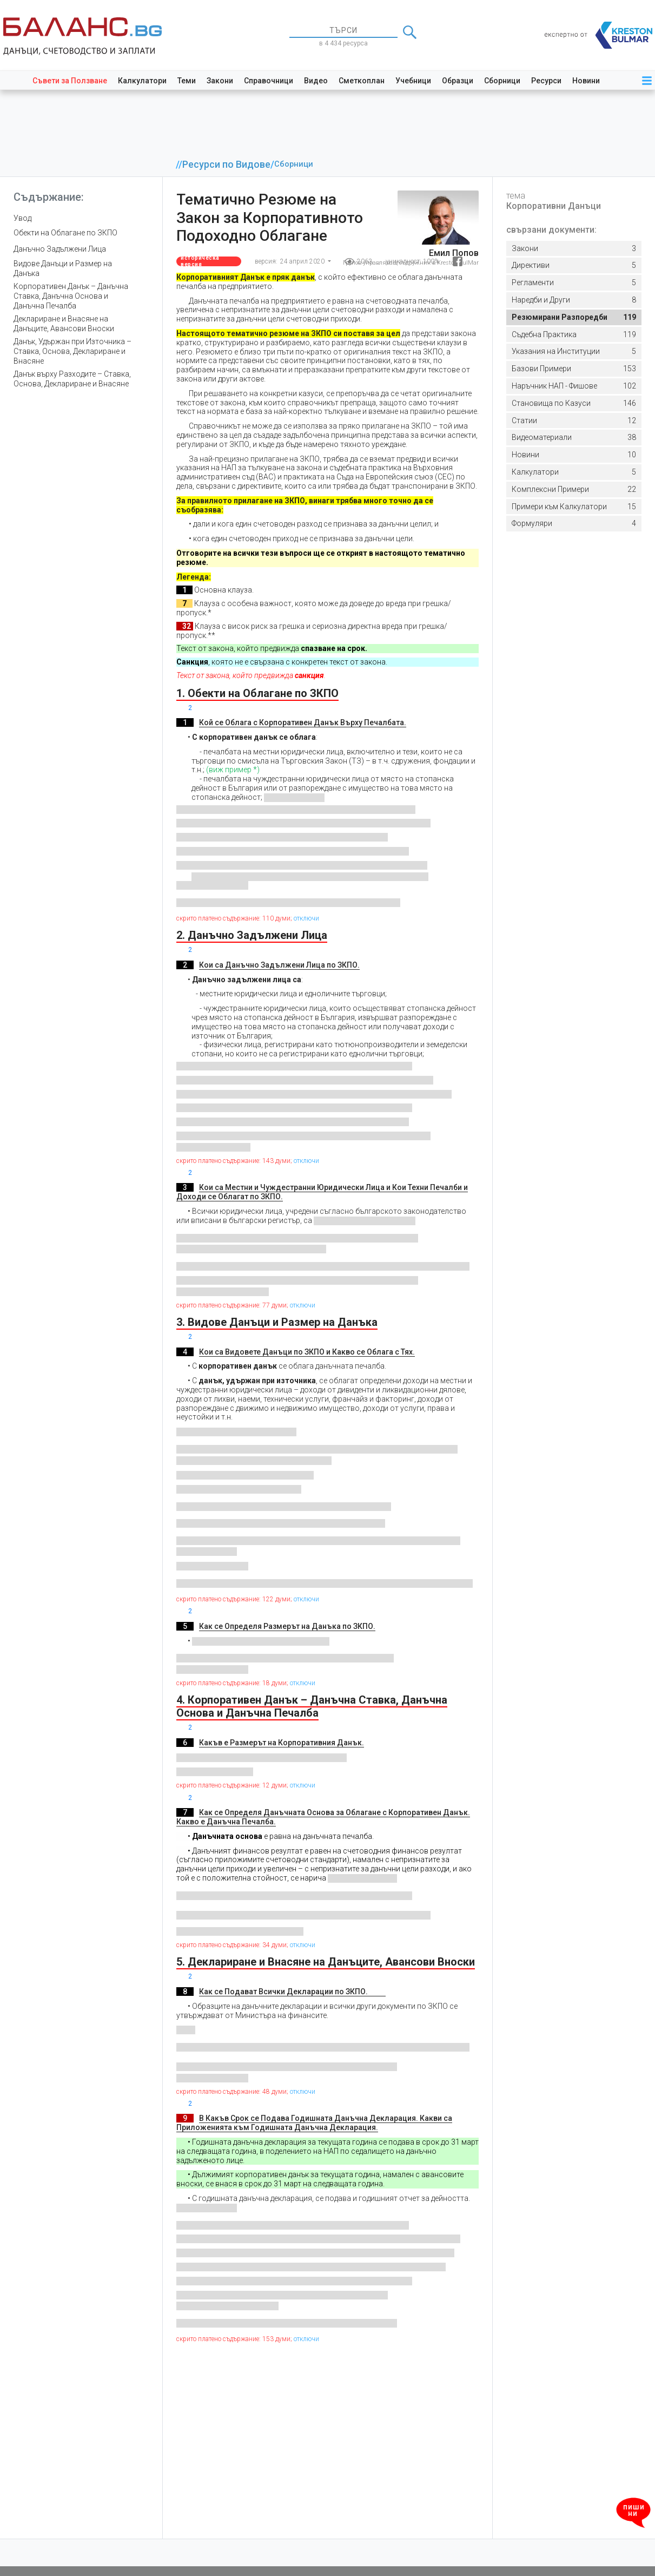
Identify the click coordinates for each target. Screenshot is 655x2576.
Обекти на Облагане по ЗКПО (65, 232)
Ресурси (546, 80)
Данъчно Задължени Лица (60, 249)
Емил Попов (454, 253)
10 (574, 454)
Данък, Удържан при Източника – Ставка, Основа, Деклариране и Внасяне (72, 351)
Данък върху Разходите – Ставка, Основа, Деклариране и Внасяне (72, 379)
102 (574, 386)
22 (574, 489)
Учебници (413, 80)
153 (574, 368)
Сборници (502, 80)
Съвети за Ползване (69, 80)
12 (574, 420)
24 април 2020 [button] (303, 261)
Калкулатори (142, 80)
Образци (457, 80)
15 (574, 506)
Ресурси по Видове (226, 164)
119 (574, 317)
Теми (186, 80)
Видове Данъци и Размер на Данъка (63, 268)
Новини (586, 80)
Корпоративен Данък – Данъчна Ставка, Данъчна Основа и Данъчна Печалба (71, 296)
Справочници (268, 80)
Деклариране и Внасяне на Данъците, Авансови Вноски (64, 323)
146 (574, 403)
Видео (316, 80)
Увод (22, 218)
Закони (220, 80)
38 (574, 437)
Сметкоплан (362, 80)
